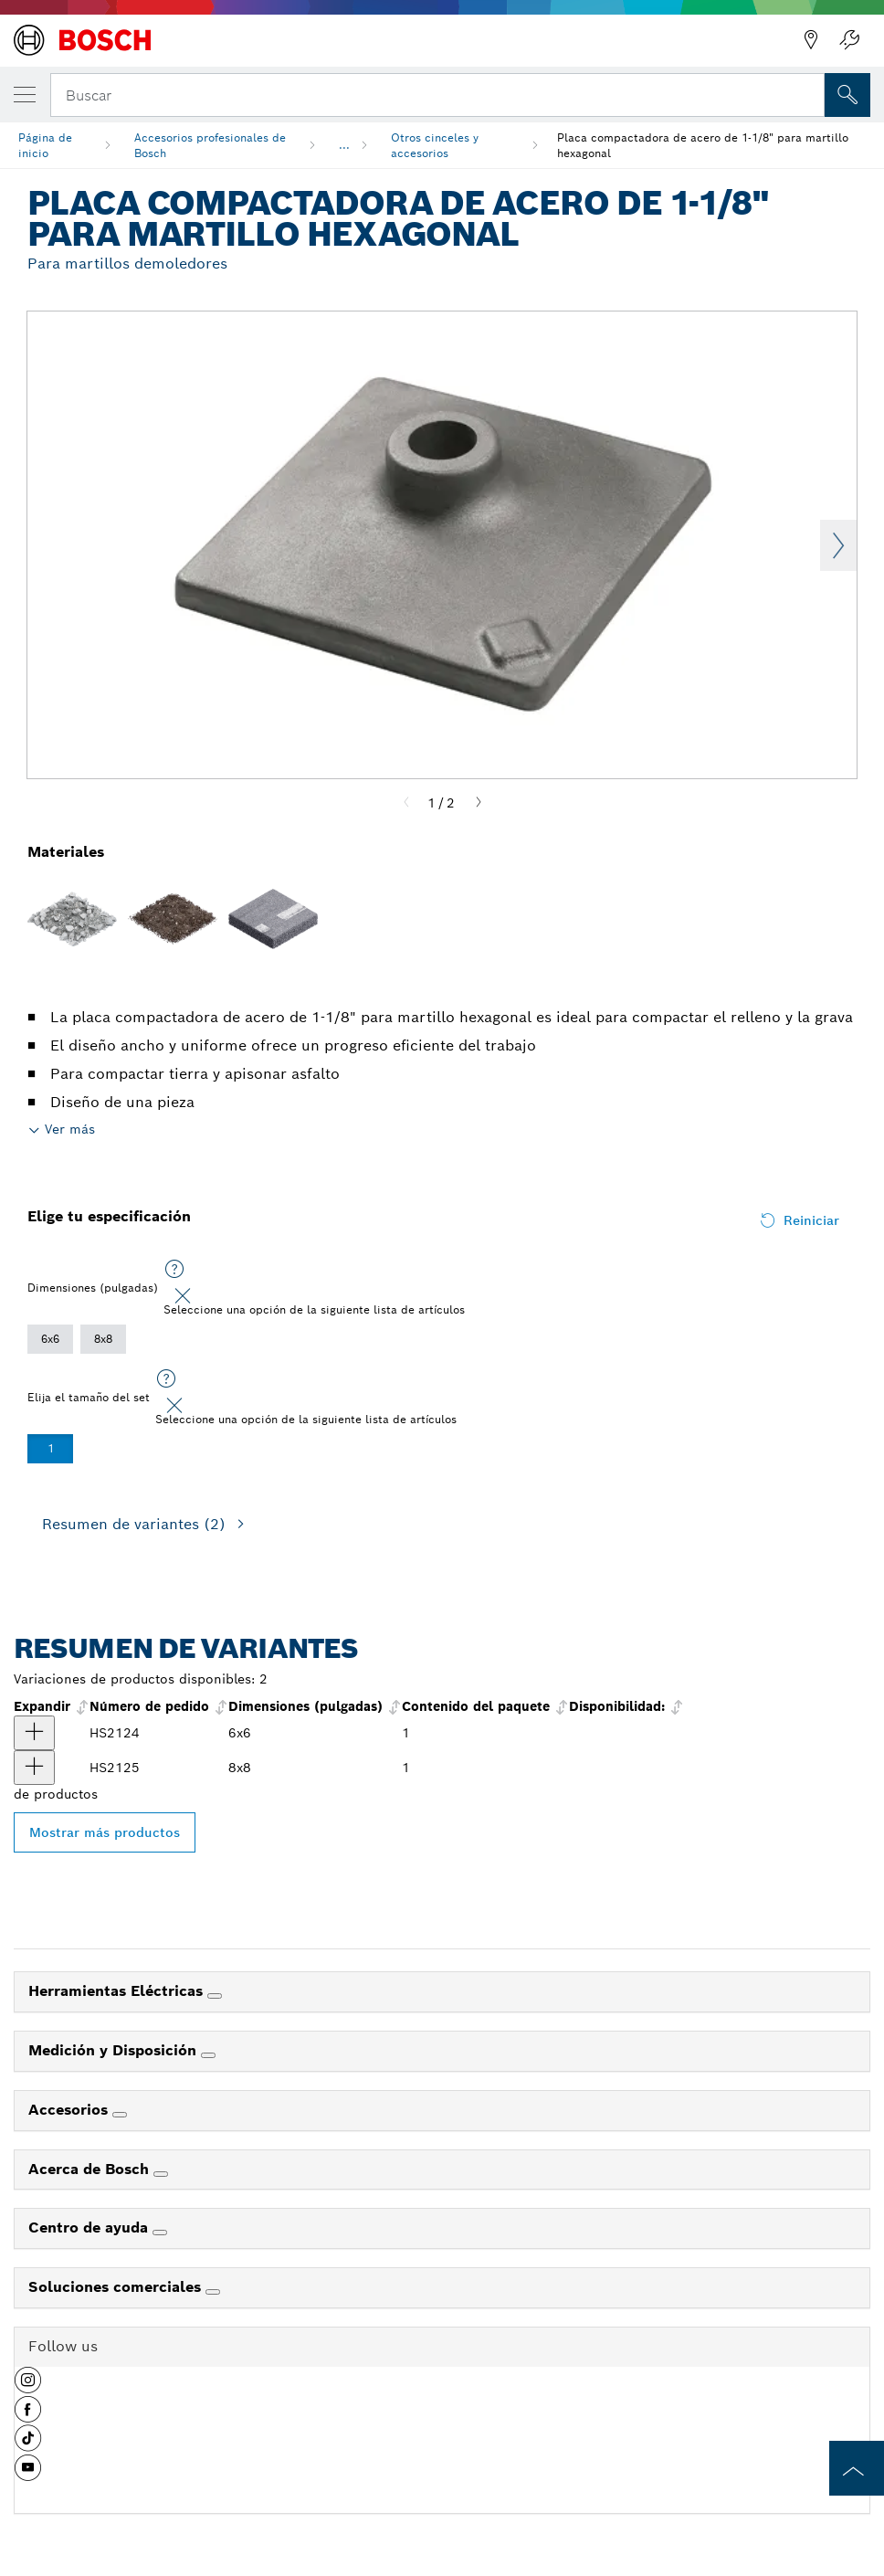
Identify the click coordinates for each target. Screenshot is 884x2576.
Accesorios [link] (70, 2109)
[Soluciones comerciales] (212, 2292)
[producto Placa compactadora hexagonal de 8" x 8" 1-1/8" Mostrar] (34, 1767)
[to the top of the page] (856, 2468)
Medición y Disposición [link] (114, 2050)
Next (838, 545)
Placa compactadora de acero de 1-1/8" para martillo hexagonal (702, 145)
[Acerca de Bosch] (160, 2174)
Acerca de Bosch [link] (90, 2169)
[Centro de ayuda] (160, 2232)
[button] (28, 2387)
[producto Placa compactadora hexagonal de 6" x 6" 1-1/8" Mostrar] (34, 1733)
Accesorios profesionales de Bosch (210, 145)
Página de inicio (45, 145)
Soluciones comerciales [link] (116, 2286)
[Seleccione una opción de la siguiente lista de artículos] (174, 1270)
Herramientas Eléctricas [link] (117, 1991)
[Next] (478, 803)
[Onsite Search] (847, 95)
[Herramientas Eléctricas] (214, 1996)
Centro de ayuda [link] (90, 2227)
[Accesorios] (119, 2114)
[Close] (183, 1296)
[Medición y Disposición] (208, 2055)
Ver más (70, 1129)
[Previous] (406, 803)
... (344, 145)
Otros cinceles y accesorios (435, 145)
